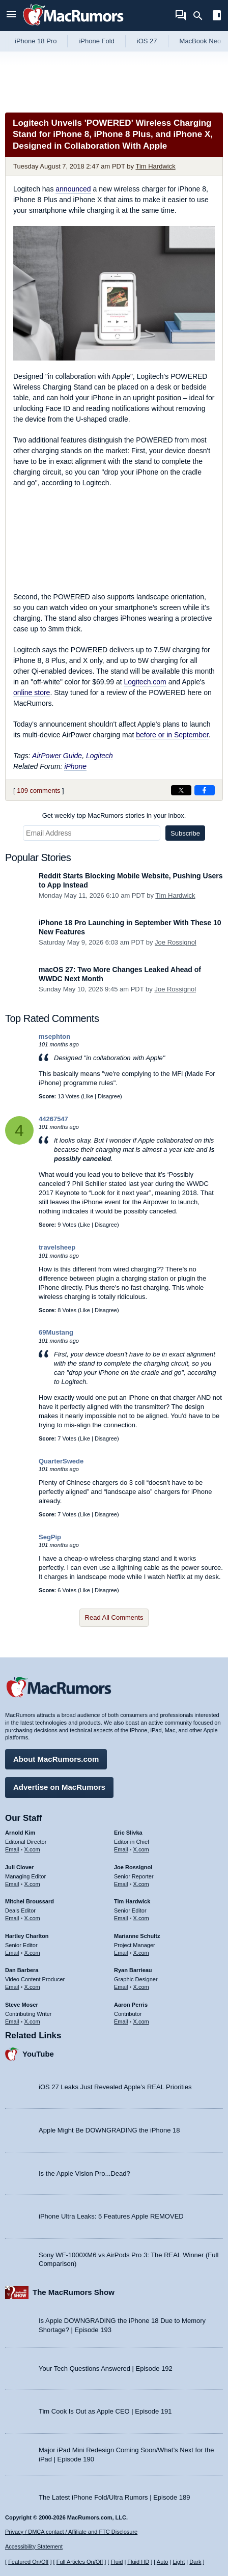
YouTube (38, 2053)
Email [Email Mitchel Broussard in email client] (12, 1918)
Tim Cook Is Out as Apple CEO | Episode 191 (105, 2411)
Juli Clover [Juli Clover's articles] (19, 1867)
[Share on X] (181, 790)
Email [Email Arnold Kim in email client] (12, 1849)
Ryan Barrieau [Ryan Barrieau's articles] (133, 1970)
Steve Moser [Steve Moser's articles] (21, 2005)
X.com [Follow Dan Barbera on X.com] (32, 1987)
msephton (54, 1036)
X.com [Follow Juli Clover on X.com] (32, 1884)
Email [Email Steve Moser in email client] (12, 2021)
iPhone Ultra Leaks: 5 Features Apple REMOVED (111, 2216)
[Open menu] (11, 15)
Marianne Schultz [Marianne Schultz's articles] (137, 1936)
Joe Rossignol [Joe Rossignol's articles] (133, 1867)
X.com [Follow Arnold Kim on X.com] (32, 1849)
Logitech (99, 756)
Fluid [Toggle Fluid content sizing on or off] (116, 2562)
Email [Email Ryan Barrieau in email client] (121, 1987)
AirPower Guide (57, 756)
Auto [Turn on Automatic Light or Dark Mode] (162, 2562)
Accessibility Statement (34, 2546)
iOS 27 (147, 41)
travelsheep (57, 1247)
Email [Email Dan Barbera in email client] (12, 1987)
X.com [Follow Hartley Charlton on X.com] (32, 1953)
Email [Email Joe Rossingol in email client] (121, 1884)
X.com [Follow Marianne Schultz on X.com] (141, 1953)
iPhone (75, 766)
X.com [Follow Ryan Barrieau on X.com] (141, 1987)
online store (31, 692)
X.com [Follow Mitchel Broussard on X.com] (32, 1918)
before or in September (172, 735)
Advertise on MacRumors (59, 1787)
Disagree (109, 1096)
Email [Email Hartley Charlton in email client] (12, 1953)
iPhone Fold (96, 41)
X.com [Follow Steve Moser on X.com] (32, 2021)
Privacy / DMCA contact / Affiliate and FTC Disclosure (71, 2532)
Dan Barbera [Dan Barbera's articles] (21, 1970)
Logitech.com (145, 682)
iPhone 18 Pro (35, 41)
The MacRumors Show (74, 2292)
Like (88, 1096)
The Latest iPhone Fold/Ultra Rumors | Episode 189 (114, 2497)
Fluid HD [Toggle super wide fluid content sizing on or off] (138, 2562)
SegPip (50, 1537)
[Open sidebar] (217, 16)
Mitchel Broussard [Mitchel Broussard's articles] (29, 1901)
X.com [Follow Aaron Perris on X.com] (141, 2021)
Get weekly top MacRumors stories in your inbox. (114, 815)
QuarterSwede (61, 1461)
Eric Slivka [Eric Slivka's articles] (128, 1833)
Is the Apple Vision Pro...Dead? (84, 2173)
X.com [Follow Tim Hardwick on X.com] (141, 1918)
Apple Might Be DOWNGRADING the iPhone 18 (109, 2130)
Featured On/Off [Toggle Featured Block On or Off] (28, 2562)
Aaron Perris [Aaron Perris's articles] (131, 2005)
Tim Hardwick (155, 166)
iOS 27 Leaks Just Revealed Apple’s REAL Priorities (115, 2087)
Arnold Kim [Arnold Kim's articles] (20, 1833)
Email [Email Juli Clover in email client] (12, 1884)
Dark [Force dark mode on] (195, 2562)
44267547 (53, 1119)
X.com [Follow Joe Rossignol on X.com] (141, 1884)
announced (73, 189)
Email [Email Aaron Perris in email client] (121, 2021)
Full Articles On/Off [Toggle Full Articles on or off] (79, 2562)
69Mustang (56, 1332)
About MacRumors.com (56, 1759)
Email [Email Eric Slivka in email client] (121, 1849)
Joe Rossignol (175, 942)
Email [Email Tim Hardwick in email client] (121, 1918)
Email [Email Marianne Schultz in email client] (121, 1953)
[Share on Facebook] (204, 790)
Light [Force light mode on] (179, 2562)
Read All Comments (114, 1617)
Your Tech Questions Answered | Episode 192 (106, 2368)
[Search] (201, 15)
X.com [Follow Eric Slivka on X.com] (141, 1849)
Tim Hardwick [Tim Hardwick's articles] (132, 1901)
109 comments (38, 790)
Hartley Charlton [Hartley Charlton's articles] (27, 1936)
